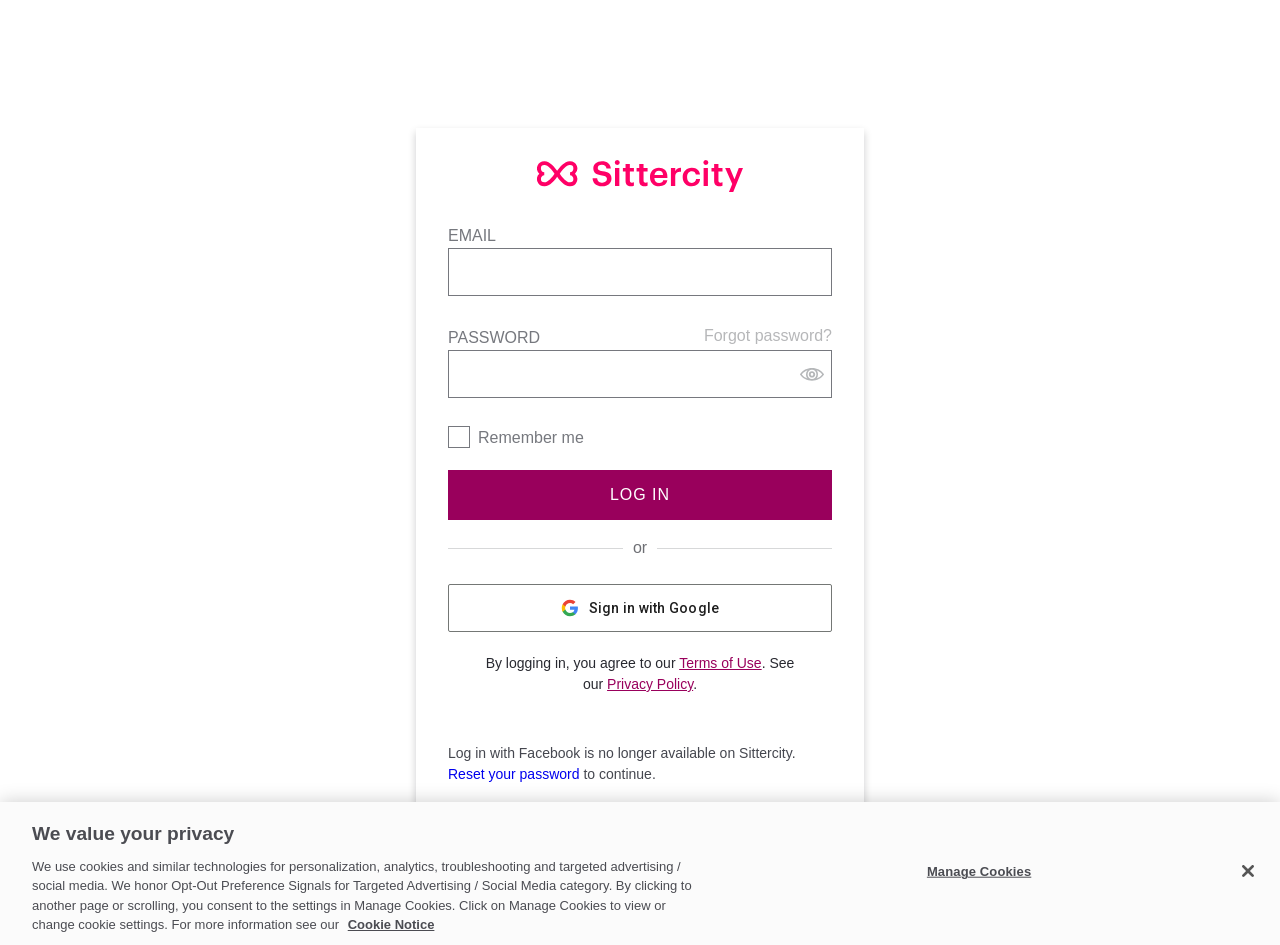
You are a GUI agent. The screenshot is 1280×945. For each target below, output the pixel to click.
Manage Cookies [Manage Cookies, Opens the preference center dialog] (979, 871)
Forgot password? (768, 335)
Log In (640, 494)
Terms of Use (720, 663)
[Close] (1248, 871)
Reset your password (514, 774)
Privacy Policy (650, 684)
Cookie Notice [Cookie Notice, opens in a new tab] (391, 924)
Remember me (531, 437)
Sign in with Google (640, 608)
